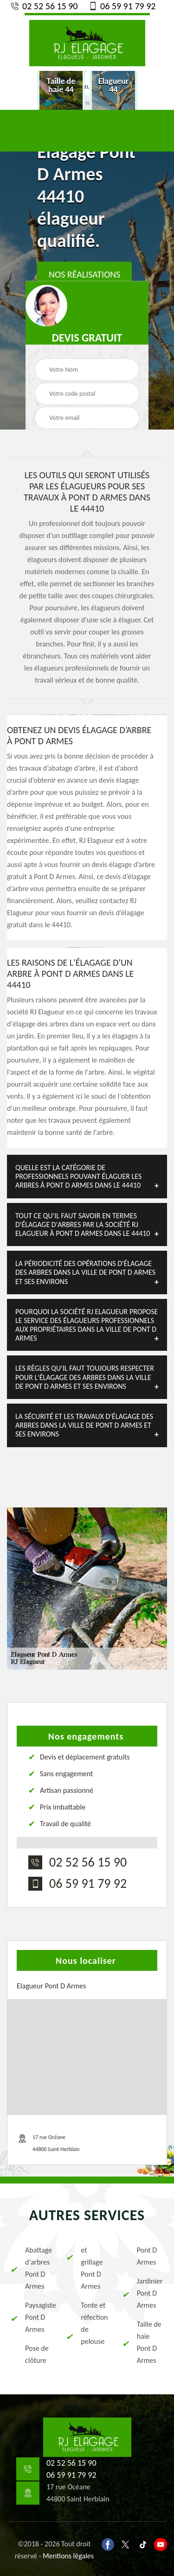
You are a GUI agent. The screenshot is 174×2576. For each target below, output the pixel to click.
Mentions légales (68, 2555)
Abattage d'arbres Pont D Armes (30, 2268)
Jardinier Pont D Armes (142, 2293)
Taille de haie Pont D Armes (141, 2342)
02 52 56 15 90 (43, 6)
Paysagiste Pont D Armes (31, 2317)
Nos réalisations (84, 274)
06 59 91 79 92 (121, 6)
